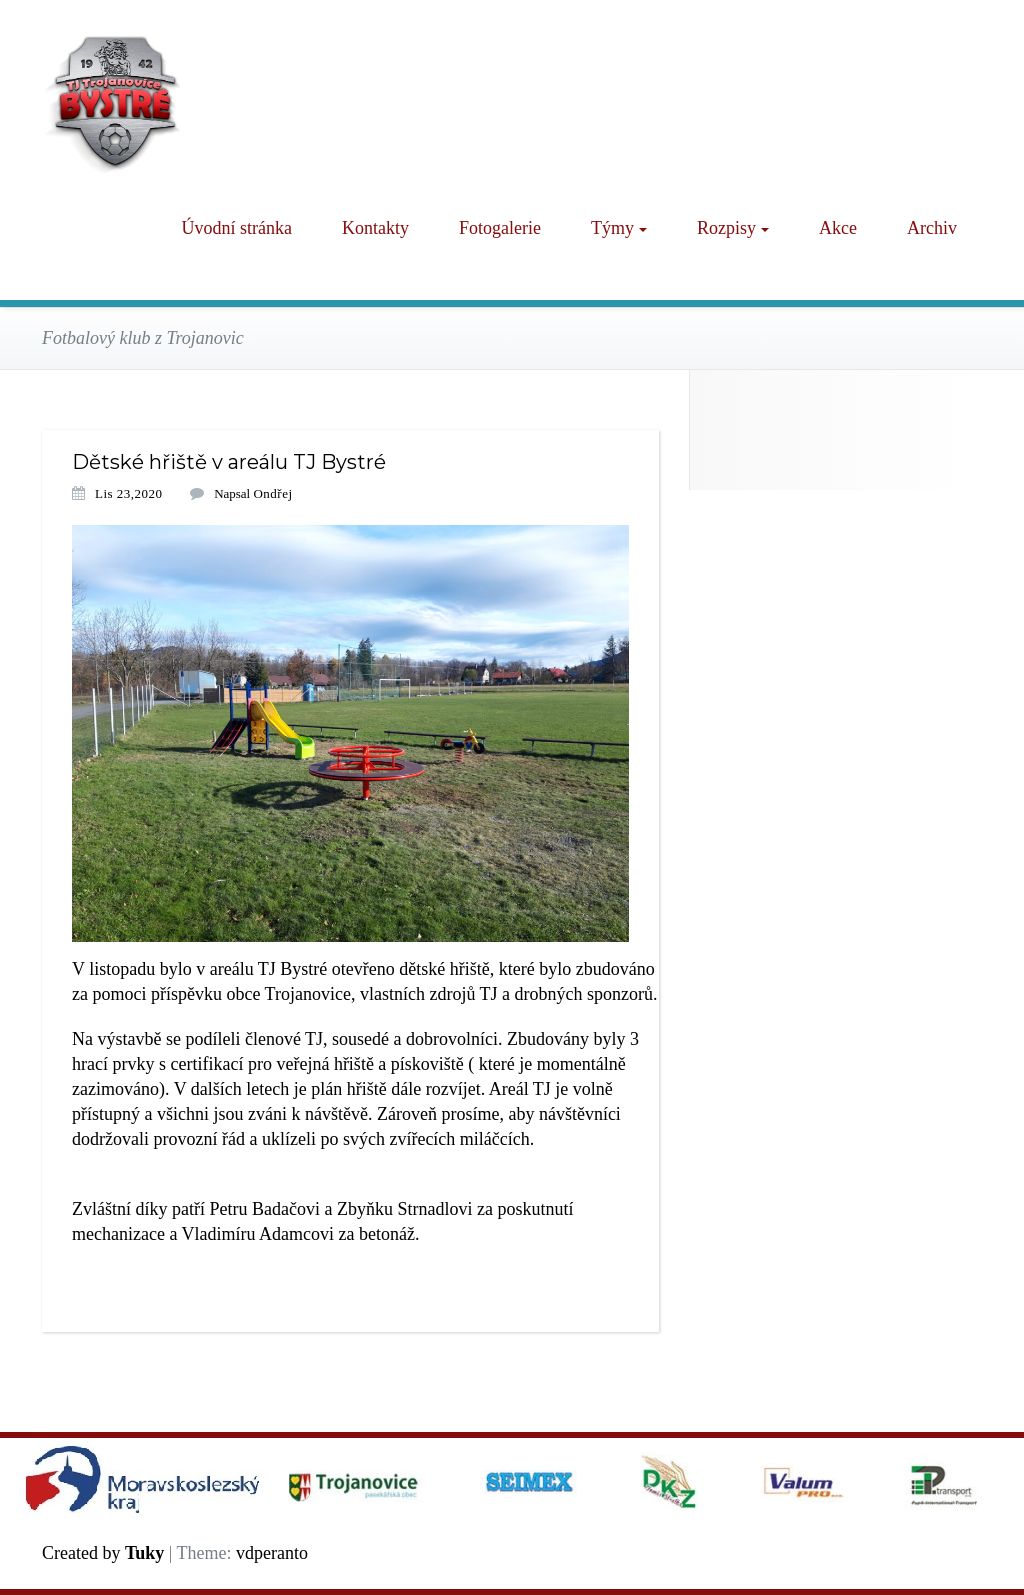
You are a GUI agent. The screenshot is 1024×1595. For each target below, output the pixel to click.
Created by (103, 1553)
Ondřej (272, 493)
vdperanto (272, 1553)
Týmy (619, 228)
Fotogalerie (500, 228)
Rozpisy (733, 228)
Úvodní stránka (237, 228)
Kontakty (375, 228)
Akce (838, 228)
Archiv (932, 228)
